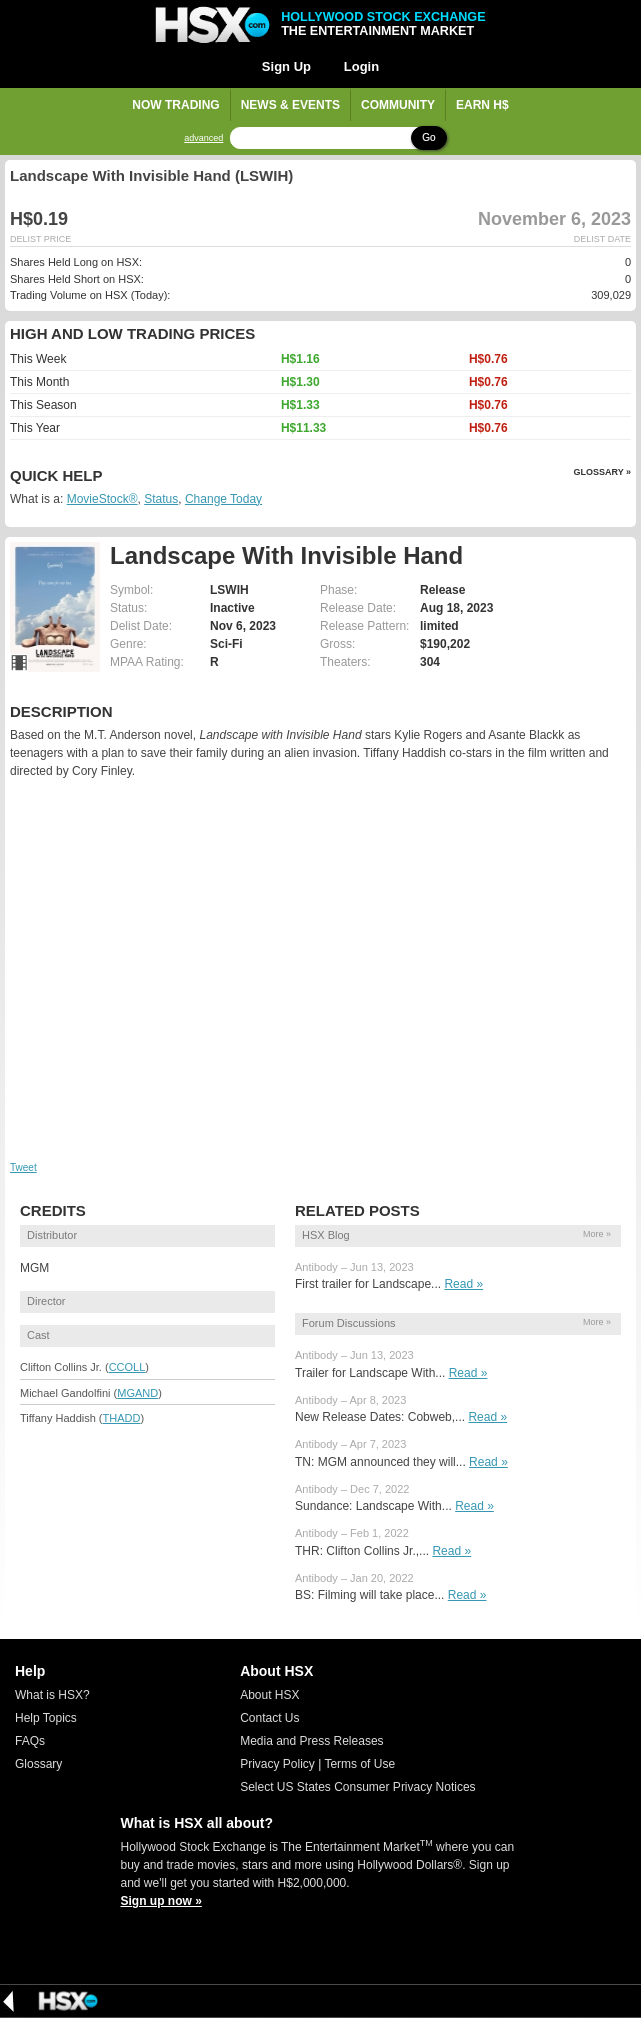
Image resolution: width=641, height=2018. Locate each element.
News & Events (290, 105)
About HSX (269, 1695)
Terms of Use (359, 1764)
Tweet (23, 1167)
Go (428, 137)
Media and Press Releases (311, 1741)
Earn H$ (482, 105)
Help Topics (46, 1718)
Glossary (38, 1764)
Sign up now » (161, 1901)
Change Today (223, 499)
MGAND (137, 1393)
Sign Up (286, 66)
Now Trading (175, 105)
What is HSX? (52, 1695)
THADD (122, 1418)
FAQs (30, 1741)
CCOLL (127, 1367)
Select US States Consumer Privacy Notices (357, 1787)
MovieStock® (102, 499)
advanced (203, 138)
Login (361, 66)
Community (398, 105)
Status (161, 499)
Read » (463, 1284)
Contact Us (269, 1718)
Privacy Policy (277, 1764)
